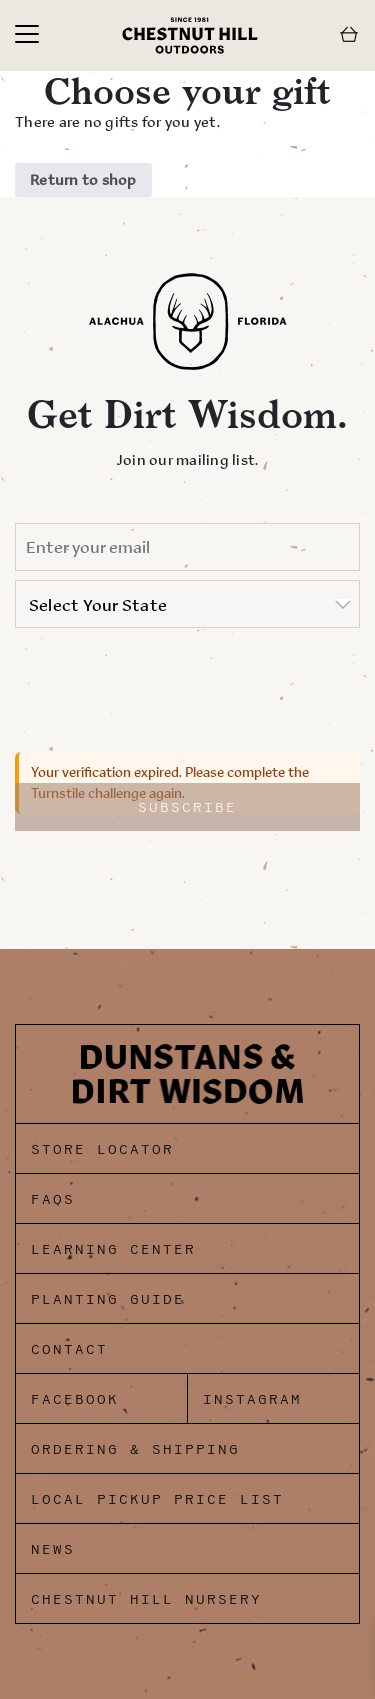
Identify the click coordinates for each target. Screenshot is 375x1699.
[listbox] (187, 604)
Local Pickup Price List (157, 1499)
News (53, 1549)
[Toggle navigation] (27, 35)
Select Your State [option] (98, 605)
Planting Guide (108, 1299)
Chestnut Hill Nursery (146, 1599)
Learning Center (113, 1249)
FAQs (53, 1199)
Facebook (75, 1399)
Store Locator (102, 1149)
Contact (69, 1349)
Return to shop (83, 179)
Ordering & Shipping (135, 1449)
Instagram (252, 1399)
